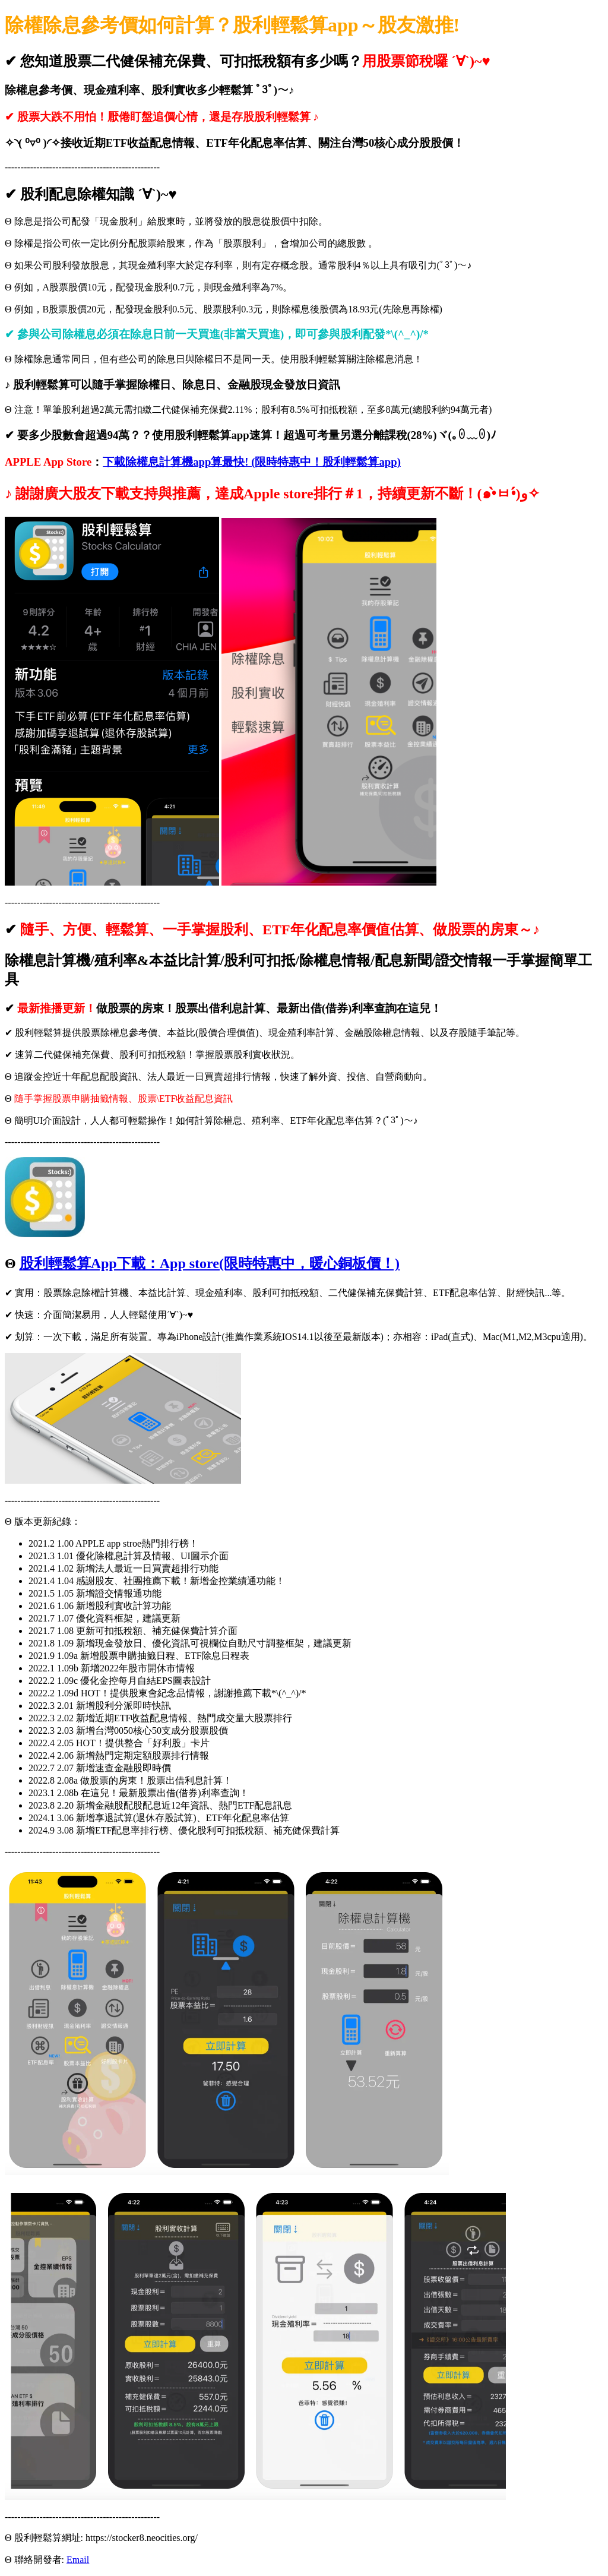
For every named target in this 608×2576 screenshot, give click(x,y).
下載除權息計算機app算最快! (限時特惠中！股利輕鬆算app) (252, 462)
